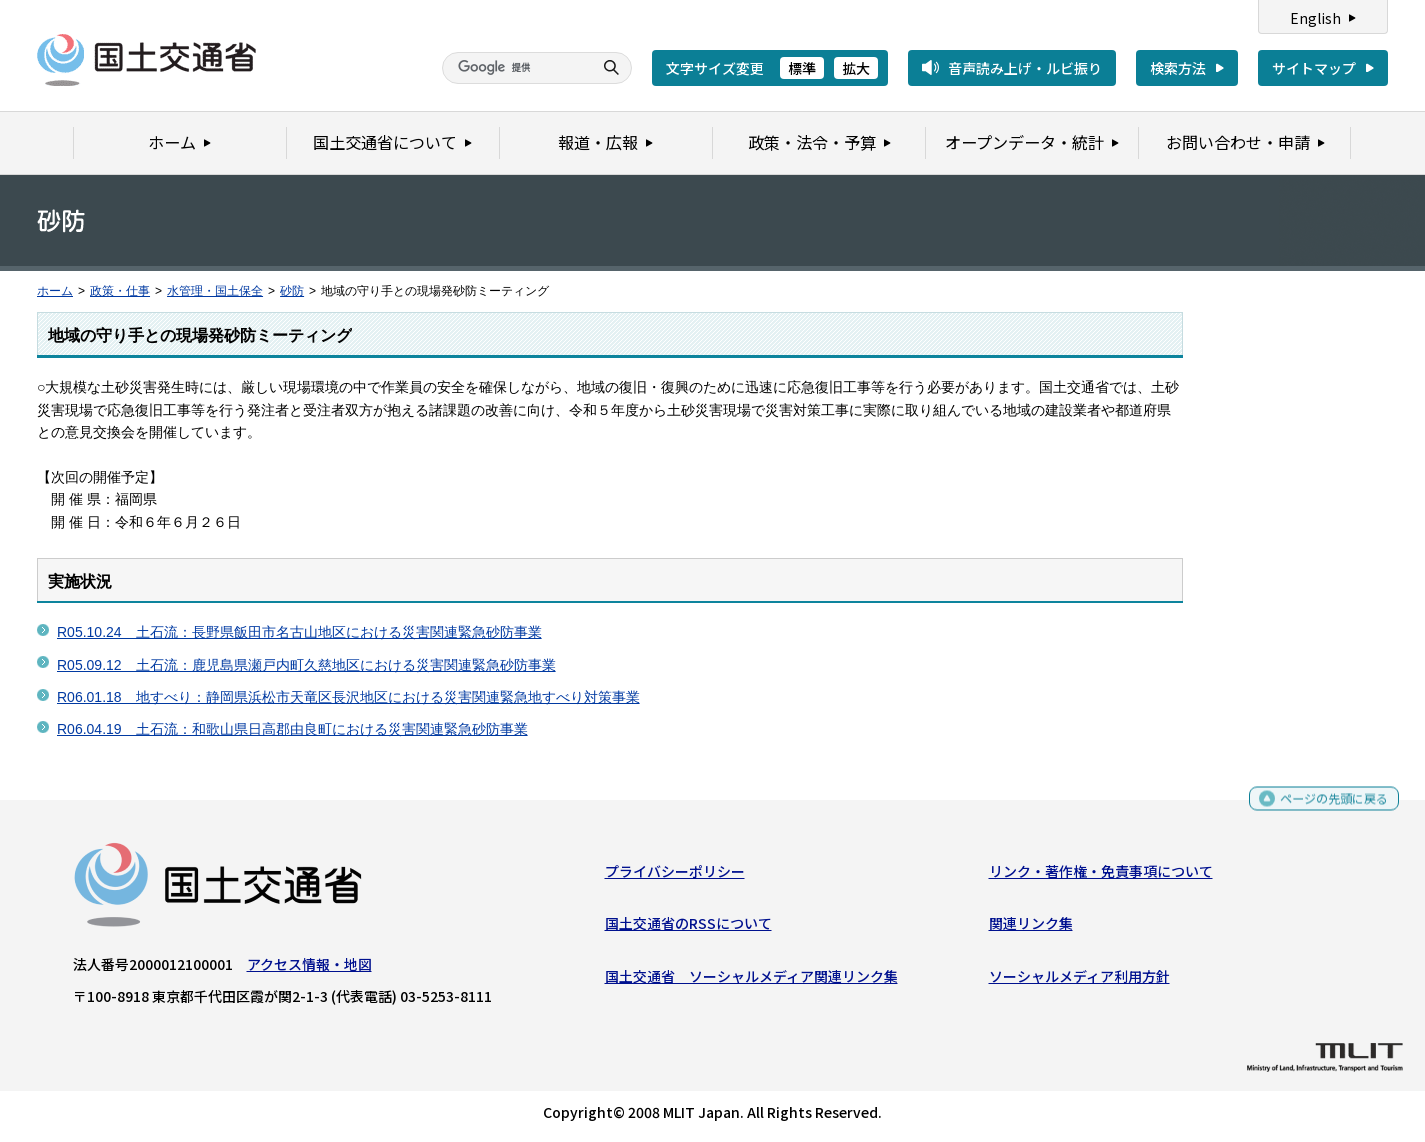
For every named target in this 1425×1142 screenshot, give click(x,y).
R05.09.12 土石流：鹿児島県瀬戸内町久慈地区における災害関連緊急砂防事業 (306, 665)
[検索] (515, 68)
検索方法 (1178, 68)
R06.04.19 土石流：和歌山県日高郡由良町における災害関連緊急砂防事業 (292, 729)
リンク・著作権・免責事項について (1101, 876)
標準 (802, 68)
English (1315, 18)
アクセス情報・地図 (309, 969)
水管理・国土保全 (215, 291)
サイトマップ (1314, 68)
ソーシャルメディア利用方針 (1079, 980)
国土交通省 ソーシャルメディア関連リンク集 (751, 980)
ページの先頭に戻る (1326, 803)
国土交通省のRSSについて (688, 928)
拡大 (856, 68)
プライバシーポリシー (675, 876)
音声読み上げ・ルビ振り (1025, 68)
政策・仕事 (120, 291)
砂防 (292, 291)
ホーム (55, 291)
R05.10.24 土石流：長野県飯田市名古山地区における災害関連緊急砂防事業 (299, 632)
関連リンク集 (1031, 928)
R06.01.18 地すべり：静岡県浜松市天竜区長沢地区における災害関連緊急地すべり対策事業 (348, 697)
